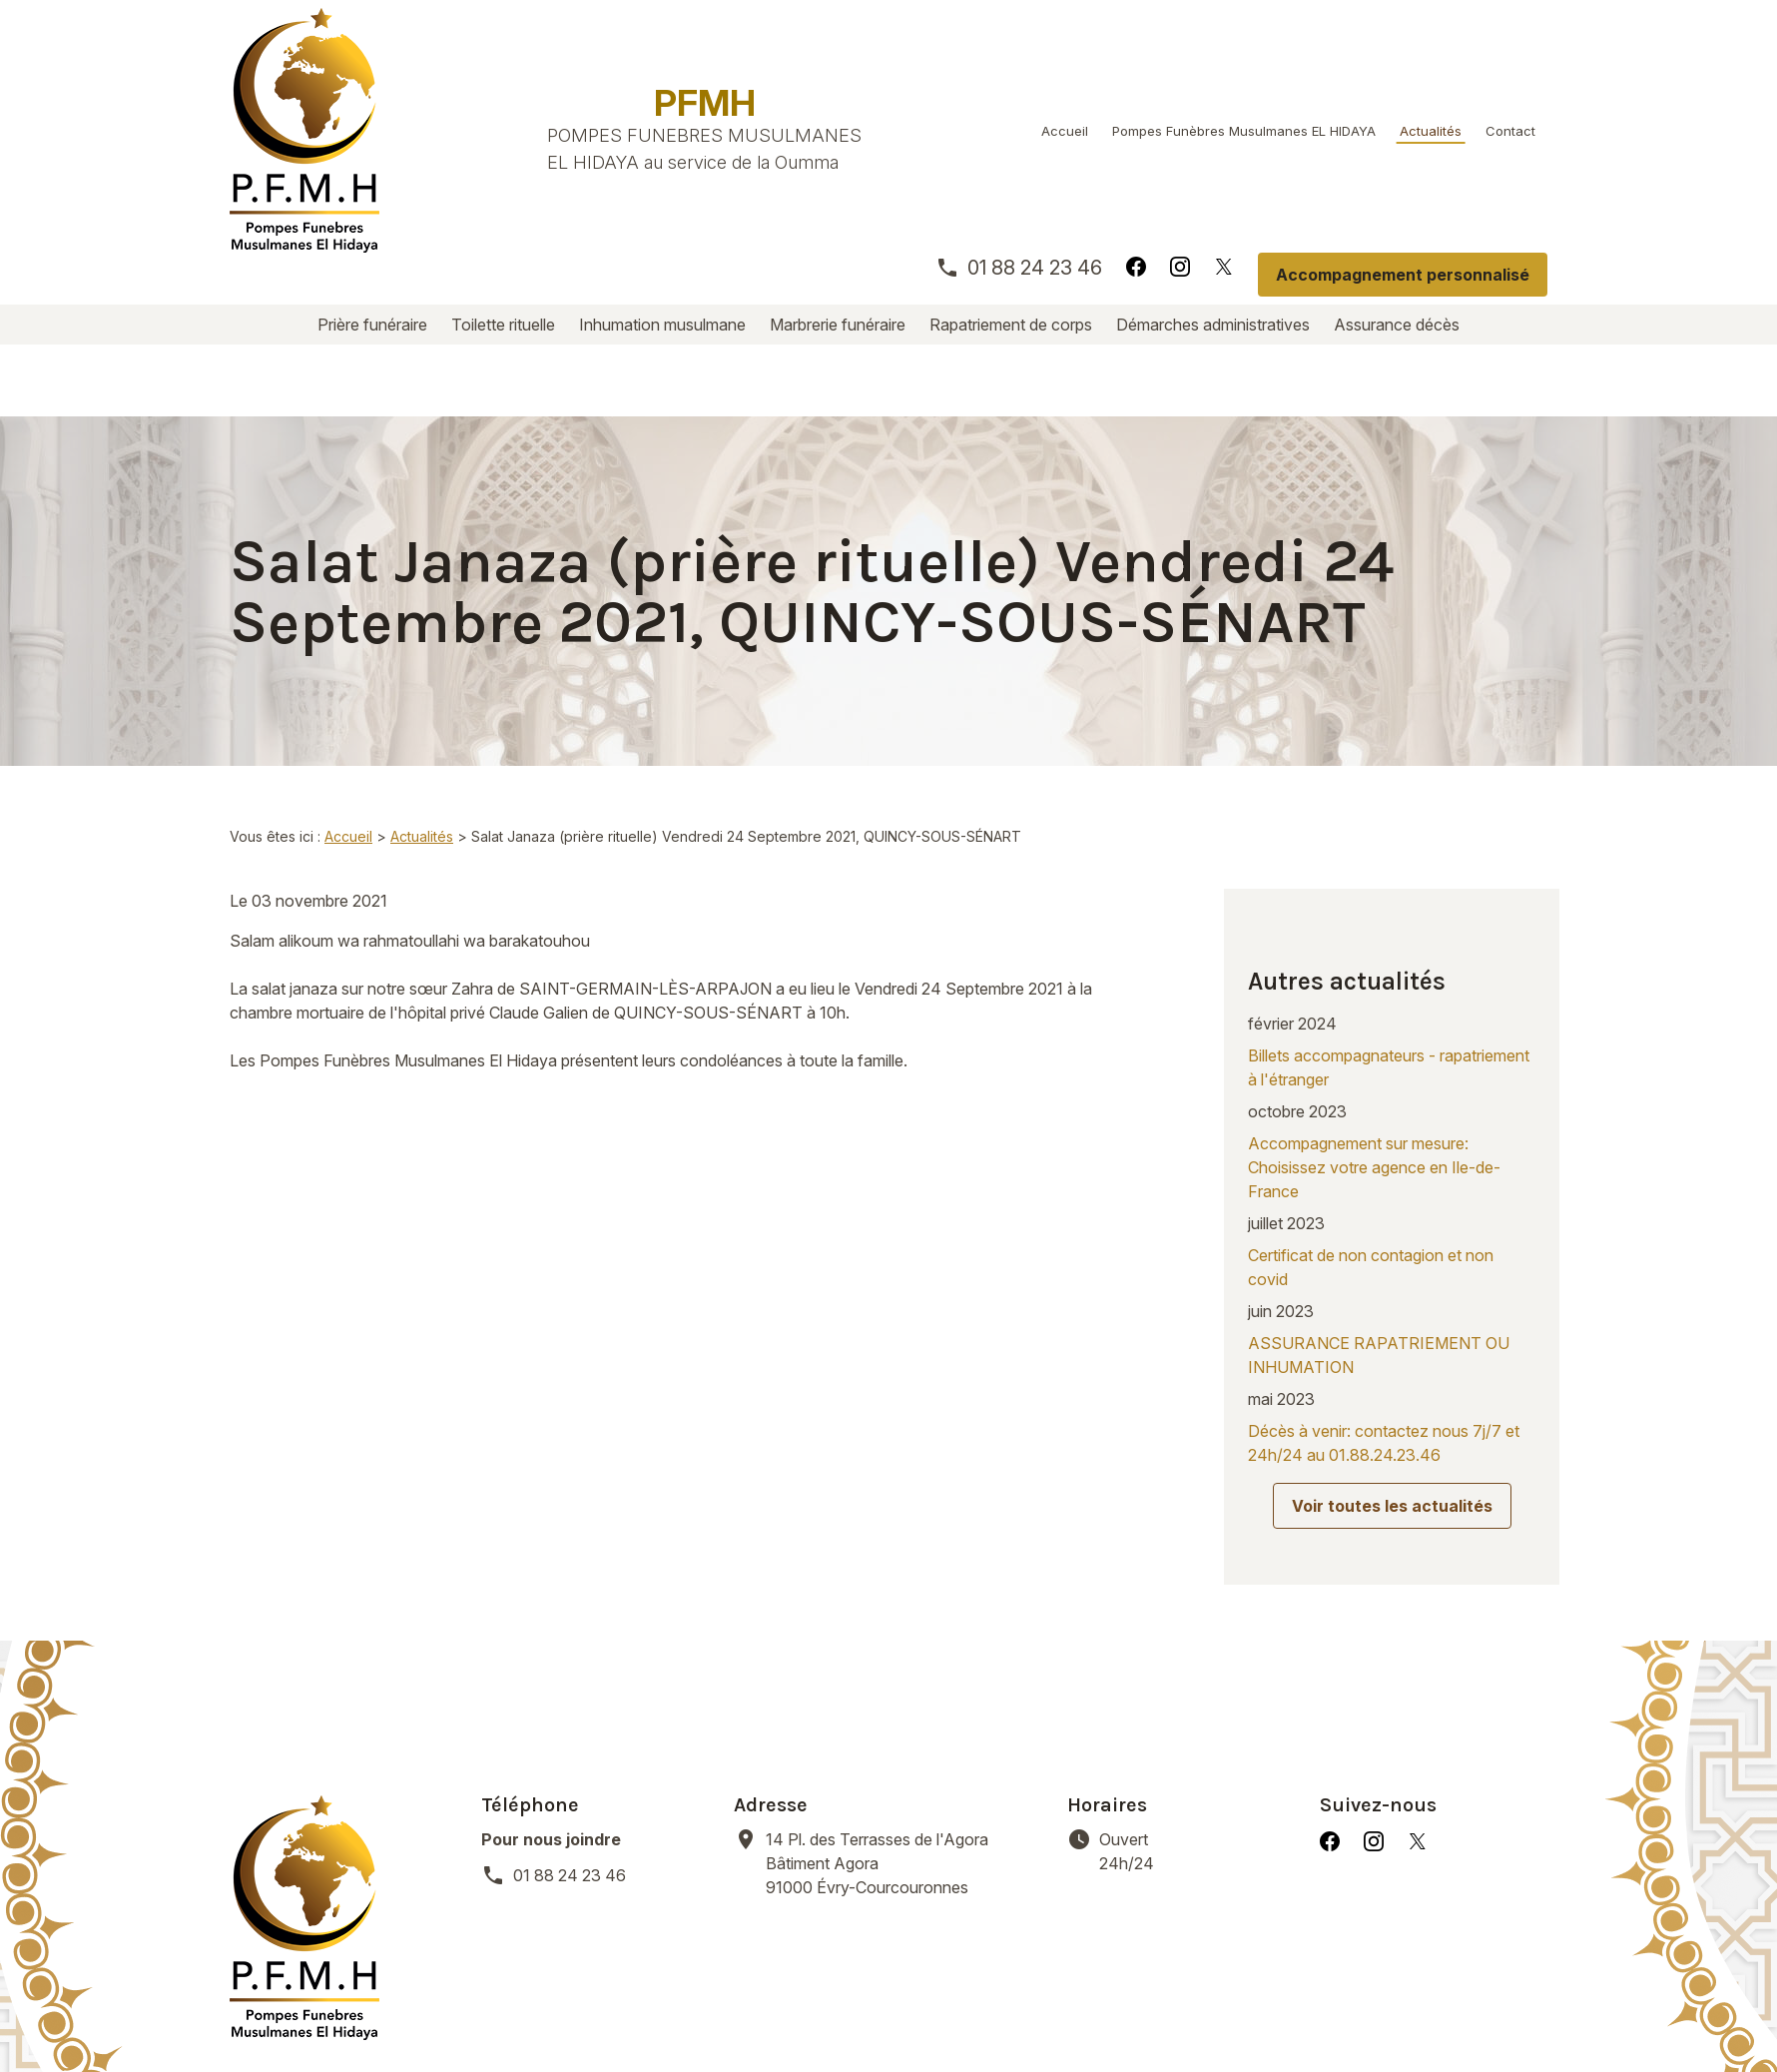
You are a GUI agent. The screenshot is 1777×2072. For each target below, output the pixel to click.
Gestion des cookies (919, 2012)
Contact (1510, 131)
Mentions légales (508, 2012)
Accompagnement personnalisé (1402, 275)
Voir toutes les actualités (1392, 1378)
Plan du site (1069, 2012)
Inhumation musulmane (662, 325)
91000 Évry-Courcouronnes (904, 1702)
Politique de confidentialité (707, 2012)
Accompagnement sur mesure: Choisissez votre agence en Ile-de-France (1374, 1039)
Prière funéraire (372, 325)
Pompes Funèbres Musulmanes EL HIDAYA (1244, 131)
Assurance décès (1397, 325)
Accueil (1064, 131)
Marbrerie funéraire (837, 325)
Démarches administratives (1213, 325)
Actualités (1431, 131)
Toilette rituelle (503, 325)
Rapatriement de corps (1010, 325)
